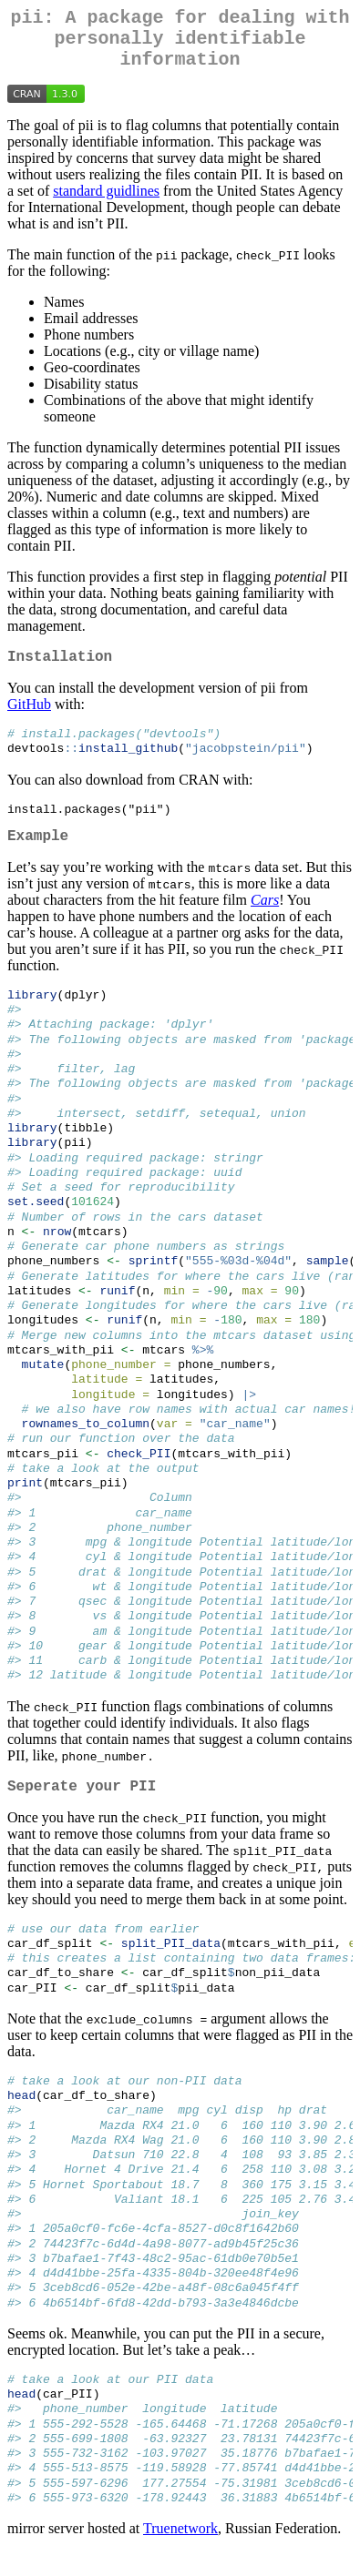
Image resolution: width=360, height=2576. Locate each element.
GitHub (29, 718)
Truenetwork (180, 2553)
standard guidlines (106, 201)
